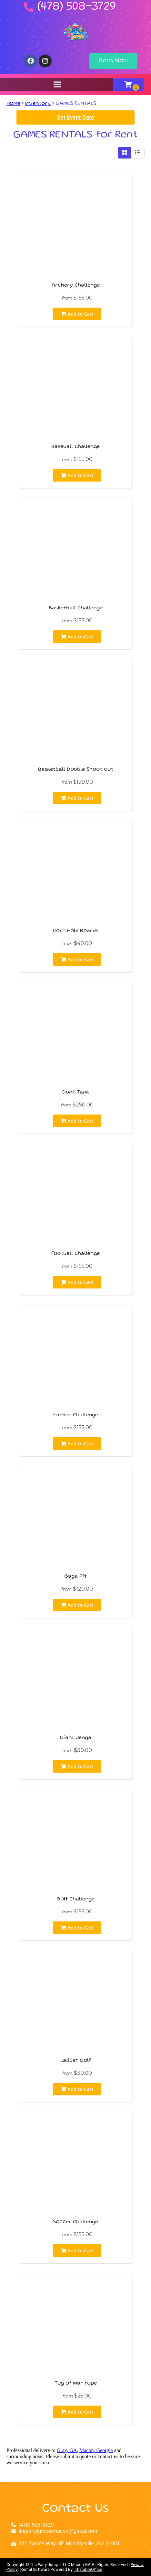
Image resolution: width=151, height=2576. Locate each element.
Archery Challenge (75, 285)
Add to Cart (77, 314)
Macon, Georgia (96, 2450)
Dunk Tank (75, 1092)
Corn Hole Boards (75, 931)
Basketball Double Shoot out (75, 770)
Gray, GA (67, 2450)
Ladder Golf (75, 2061)
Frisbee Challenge (75, 1415)
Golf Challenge (75, 1899)
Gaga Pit (75, 1576)
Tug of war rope (76, 2383)
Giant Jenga (75, 1738)
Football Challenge (75, 1254)
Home (13, 104)
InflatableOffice (88, 2569)
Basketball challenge (76, 608)
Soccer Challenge (75, 2222)
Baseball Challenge (75, 447)
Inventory (38, 104)
